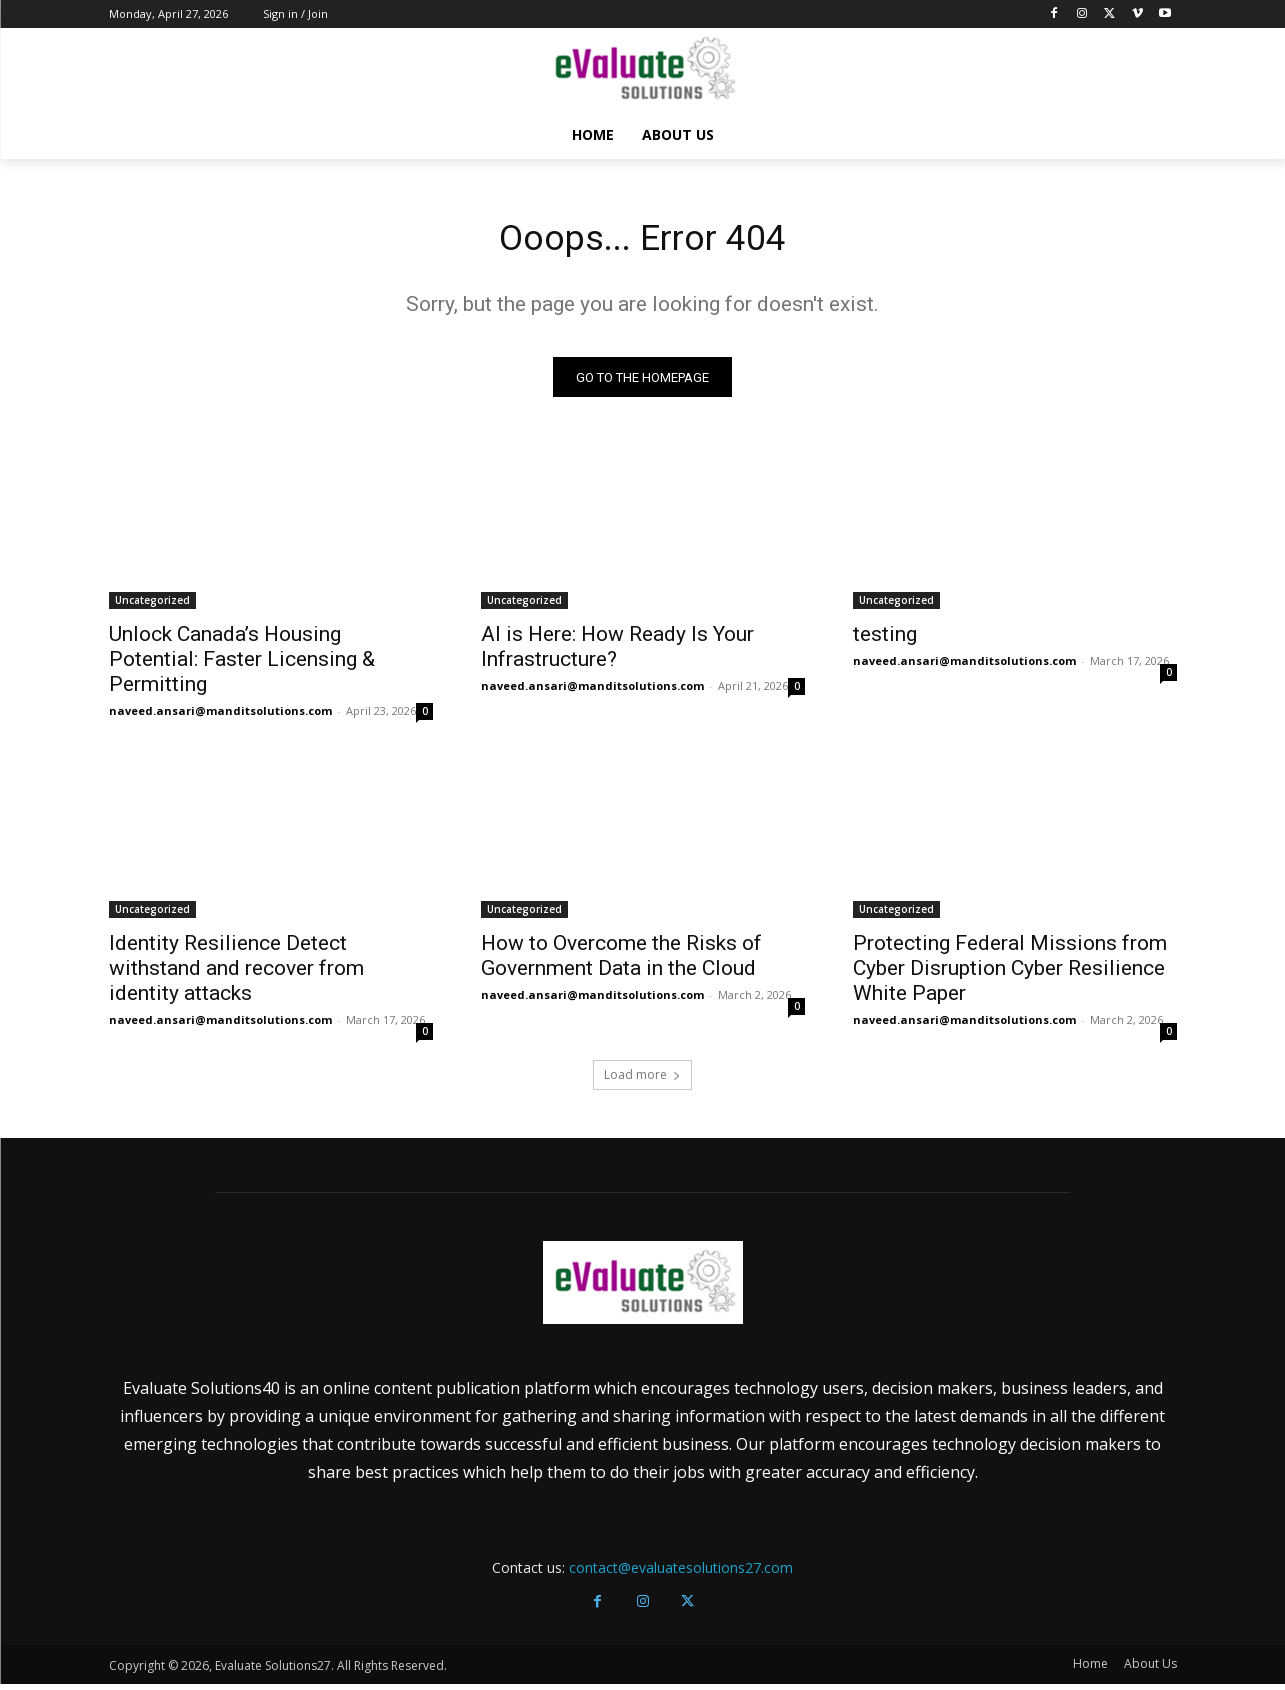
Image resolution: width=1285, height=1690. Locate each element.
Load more (642, 1081)
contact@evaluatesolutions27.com (681, 1574)
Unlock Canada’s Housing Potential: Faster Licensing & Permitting (242, 666)
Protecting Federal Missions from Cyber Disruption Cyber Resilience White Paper (1010, 975)
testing (885, 641)
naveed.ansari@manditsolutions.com (220, 717)
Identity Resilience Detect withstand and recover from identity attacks (236, 975)
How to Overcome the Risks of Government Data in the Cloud (621, 962)
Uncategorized (152, 607)
